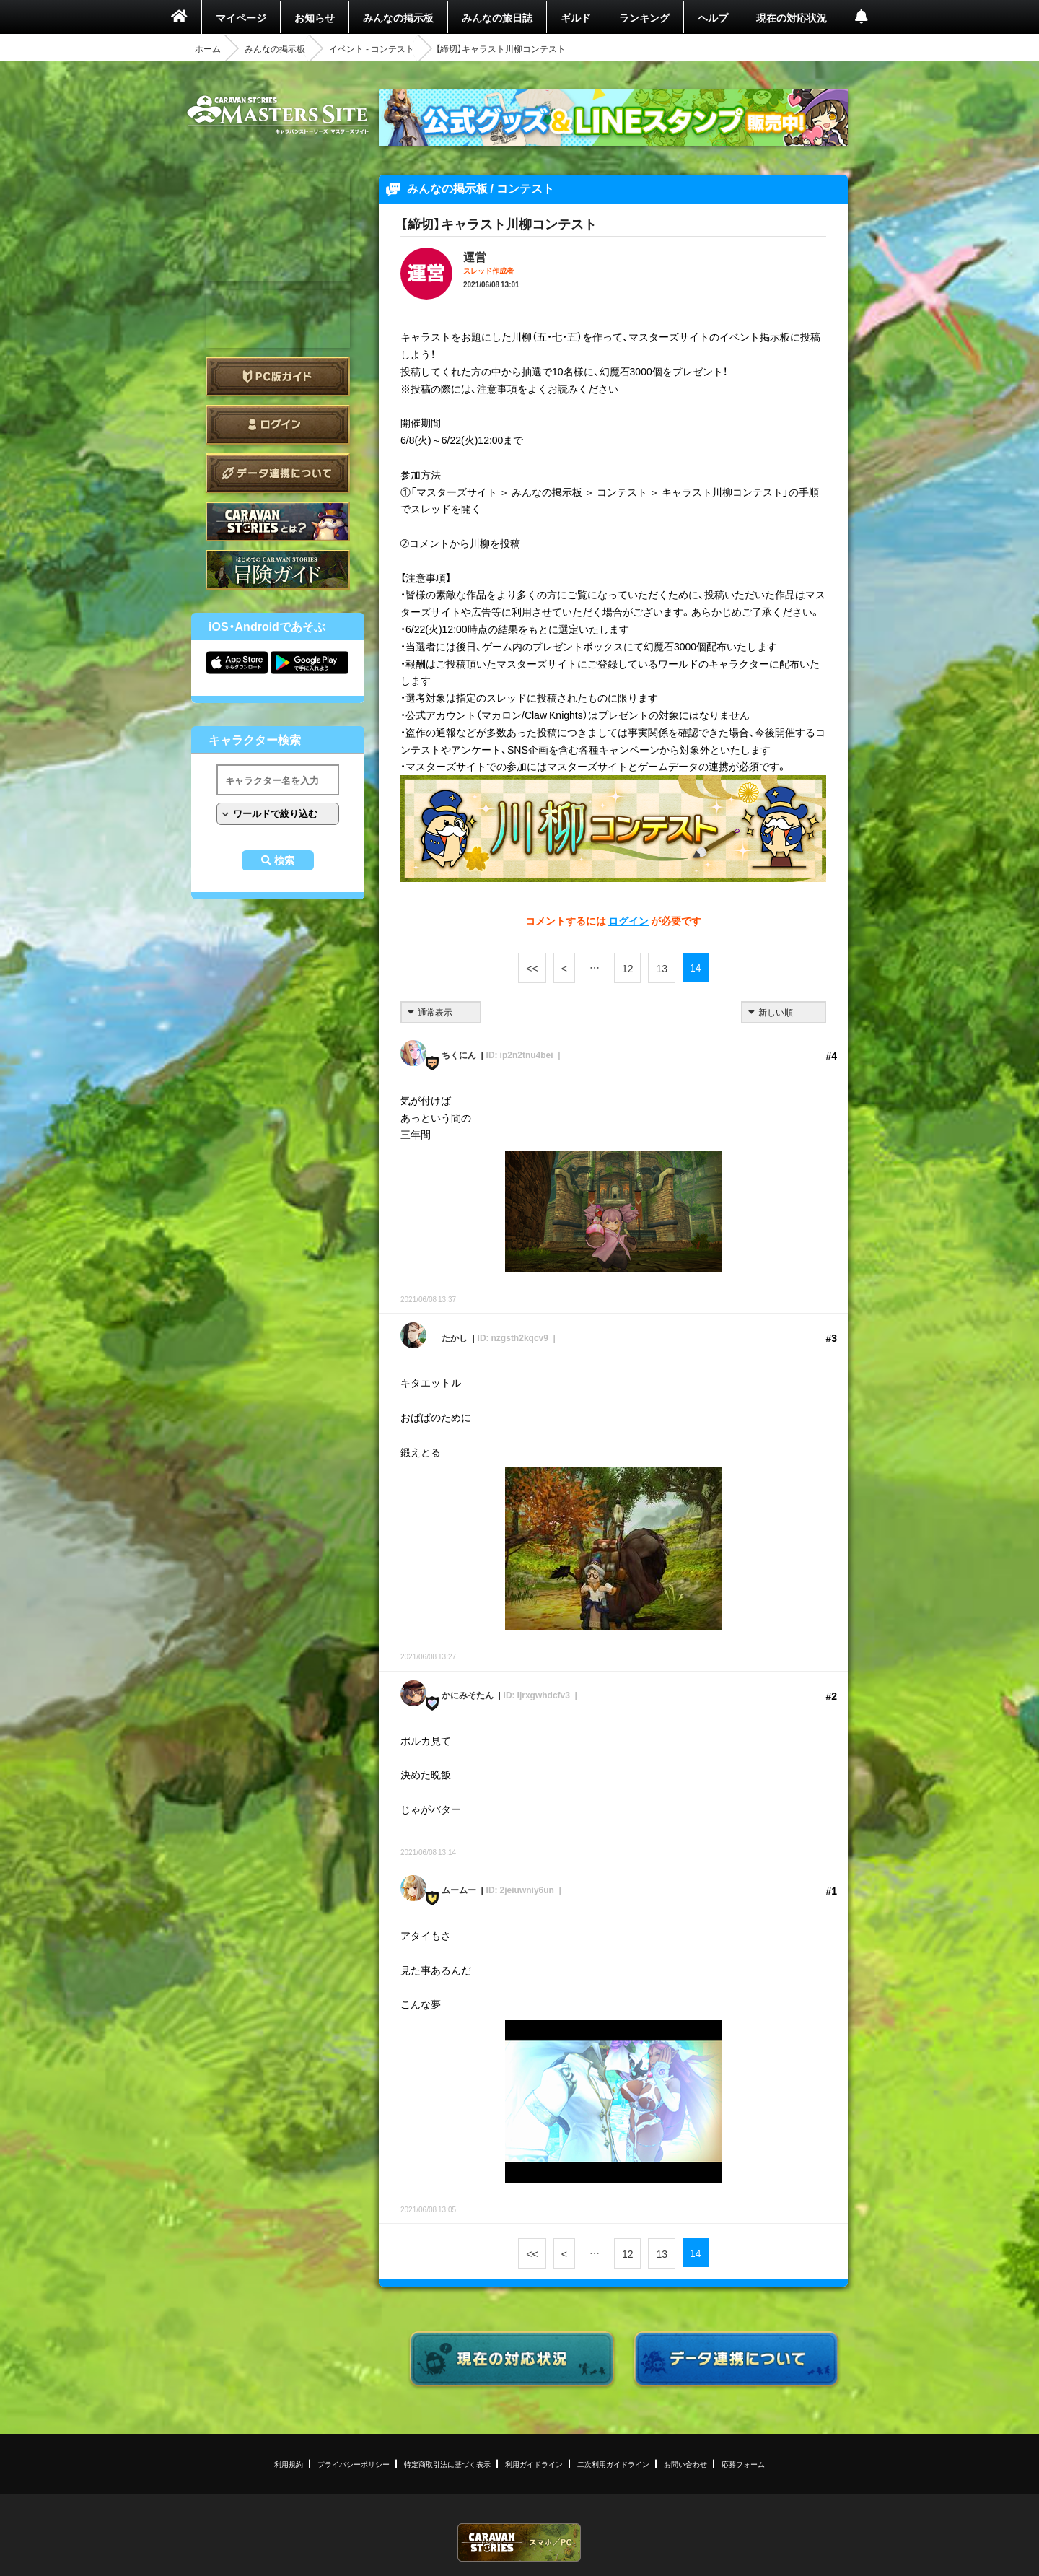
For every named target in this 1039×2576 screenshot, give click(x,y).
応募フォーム (743, 2463)
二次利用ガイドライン (613, 2463)
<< (532, 968)
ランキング (644, 17)
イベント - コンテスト (371, 48)
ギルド (576, 17)
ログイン (278, 425)
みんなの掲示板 (398, 17)
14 (695, 967)
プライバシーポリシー (353, 2463)
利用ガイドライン (534, 2463)
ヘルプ (713, 17)
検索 (284, 860)
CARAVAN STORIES (519, 2542)
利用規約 (288, 2463)
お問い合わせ (685, 2463)
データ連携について (278, 473)
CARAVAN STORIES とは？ (278, 521)
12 (628, 968)
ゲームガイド (278, 570)
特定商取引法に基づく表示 (447, 2463)
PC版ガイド (278, 376)
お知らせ (314, 17)
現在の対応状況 (791, 17)
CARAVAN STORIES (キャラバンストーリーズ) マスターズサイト (278, 114)
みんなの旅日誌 (497, 17)
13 (661, 968)
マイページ (241, 17)
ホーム (208, 48)
